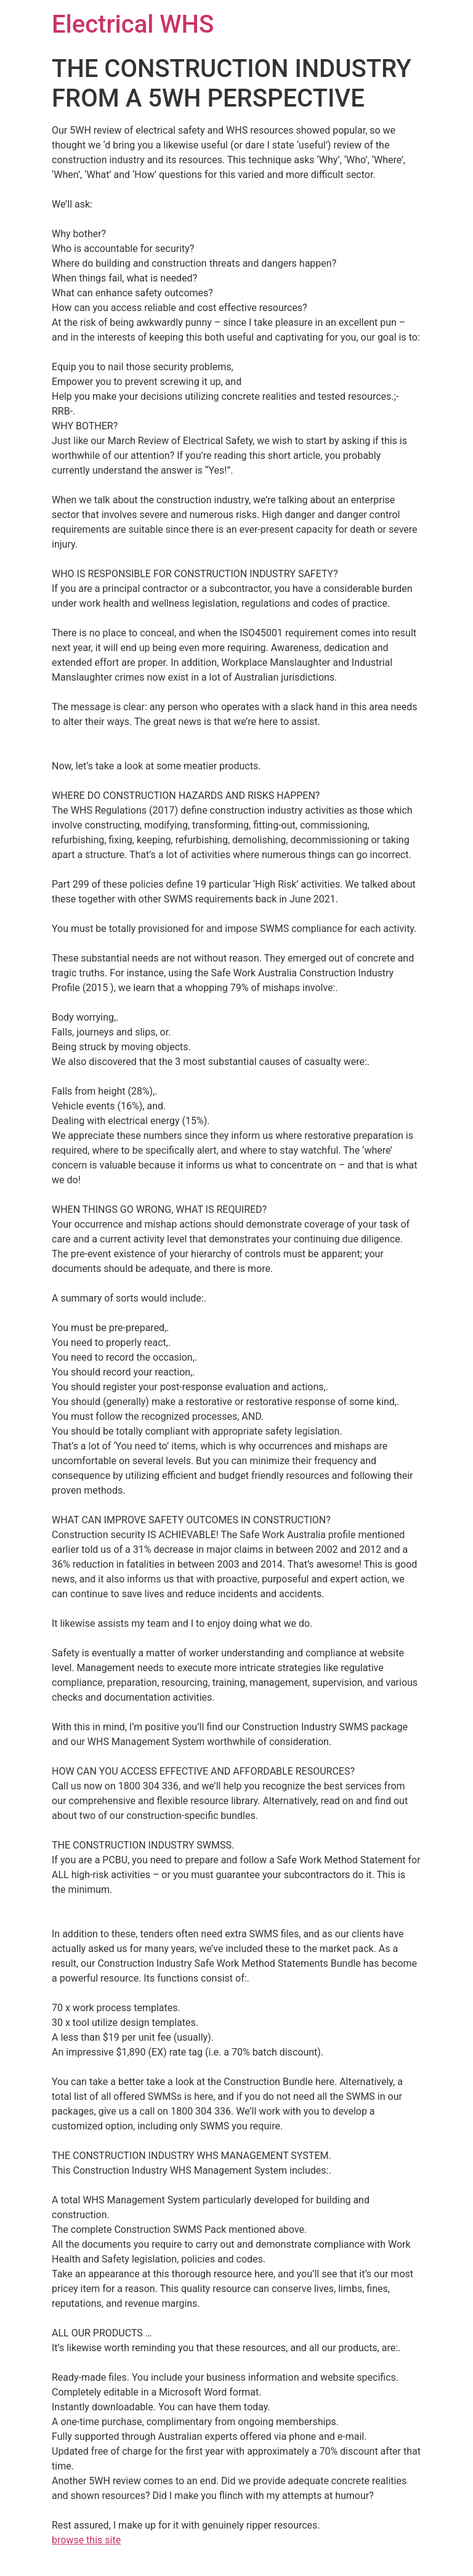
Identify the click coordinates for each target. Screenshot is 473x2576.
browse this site (86, 2540)
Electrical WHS (133, 24)
